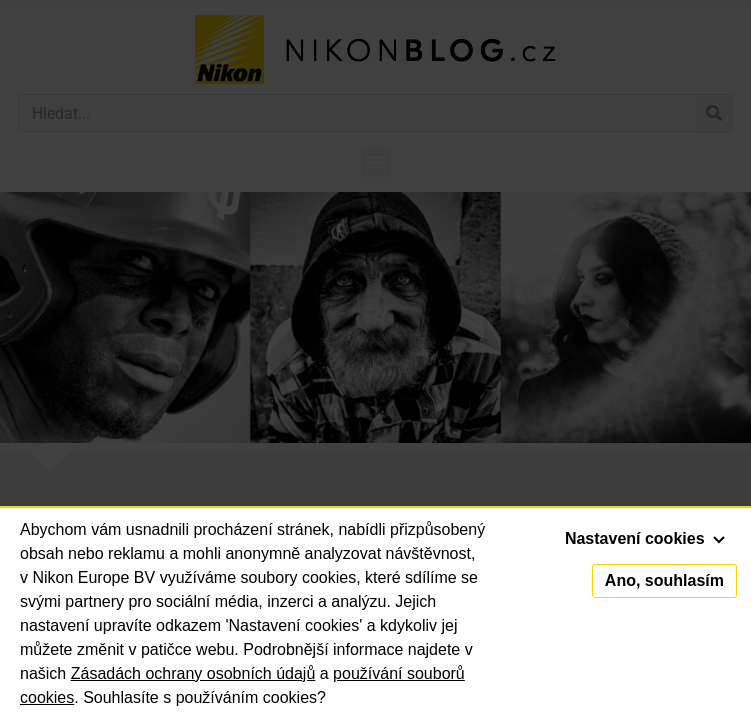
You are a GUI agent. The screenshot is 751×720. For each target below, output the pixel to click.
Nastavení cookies (645, 538)
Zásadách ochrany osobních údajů (193, 673)
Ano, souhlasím (664, 580)
